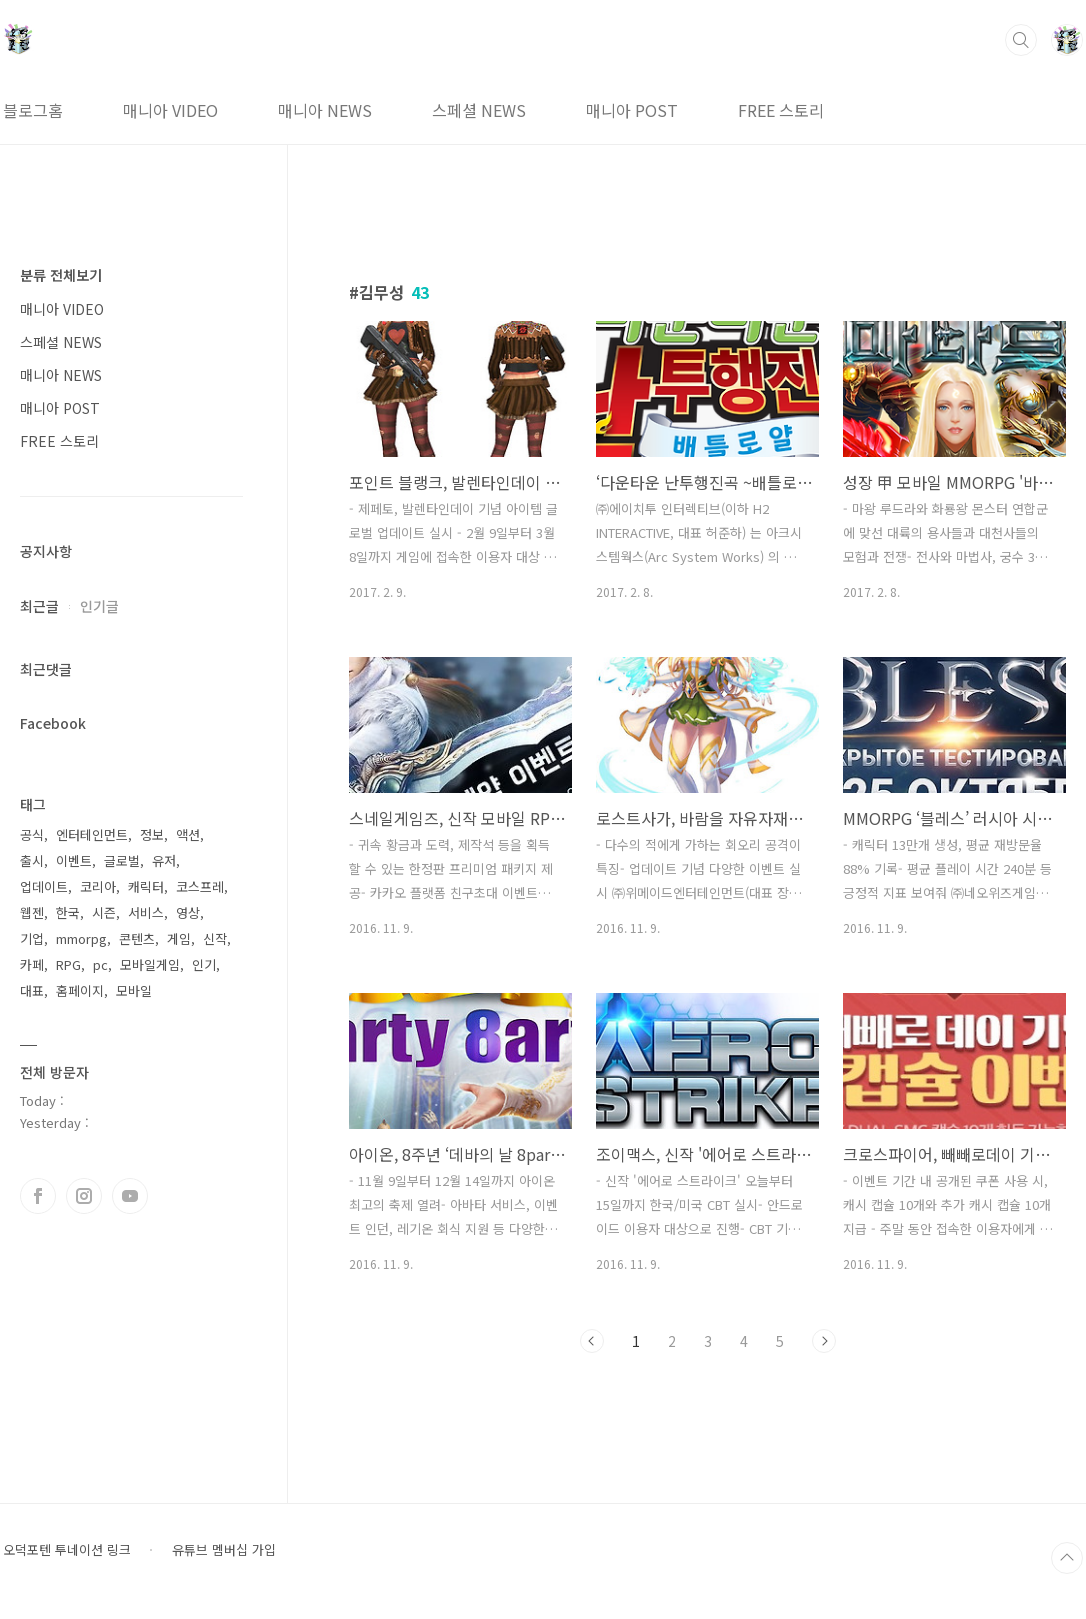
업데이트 (44, 886)
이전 (592, 1341)
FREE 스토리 (781, 110)
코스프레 (200, 886)
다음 (824, 1341)
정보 (152, 834)
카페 (32, 964)
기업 (32, 938)
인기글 (99, 606)
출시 (32, 860)
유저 (164, 860)
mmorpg (81, 938)
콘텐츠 (137, 938)
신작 (215, 938)
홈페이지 (80, 990)
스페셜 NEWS (479, 110)
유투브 (130, 1196)
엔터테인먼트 (92, 834)
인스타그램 (84, 1196)
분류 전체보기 (61, 275)
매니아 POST (632, 110)
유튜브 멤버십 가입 (224, 1550)
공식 (32, 834)
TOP (1067, 1558)
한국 (68, 912)
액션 (188, 834)
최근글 (39, 606)
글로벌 (122, 860)
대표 (32, 990)
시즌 (104, 912)
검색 (1021, 40)
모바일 (134, 990)
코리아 (98, 886)
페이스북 (38, 1196)
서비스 (146, 912)
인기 (204, 964)
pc (100, 964)
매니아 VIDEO (170, 110)
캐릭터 (146, 886)
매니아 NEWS (325, 110)
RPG (68, 964)
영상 (188, 912)
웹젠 (32, 912)
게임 (179, 938)
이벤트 (74, 860)
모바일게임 (150, 964)
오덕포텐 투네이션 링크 (67, 1550)
